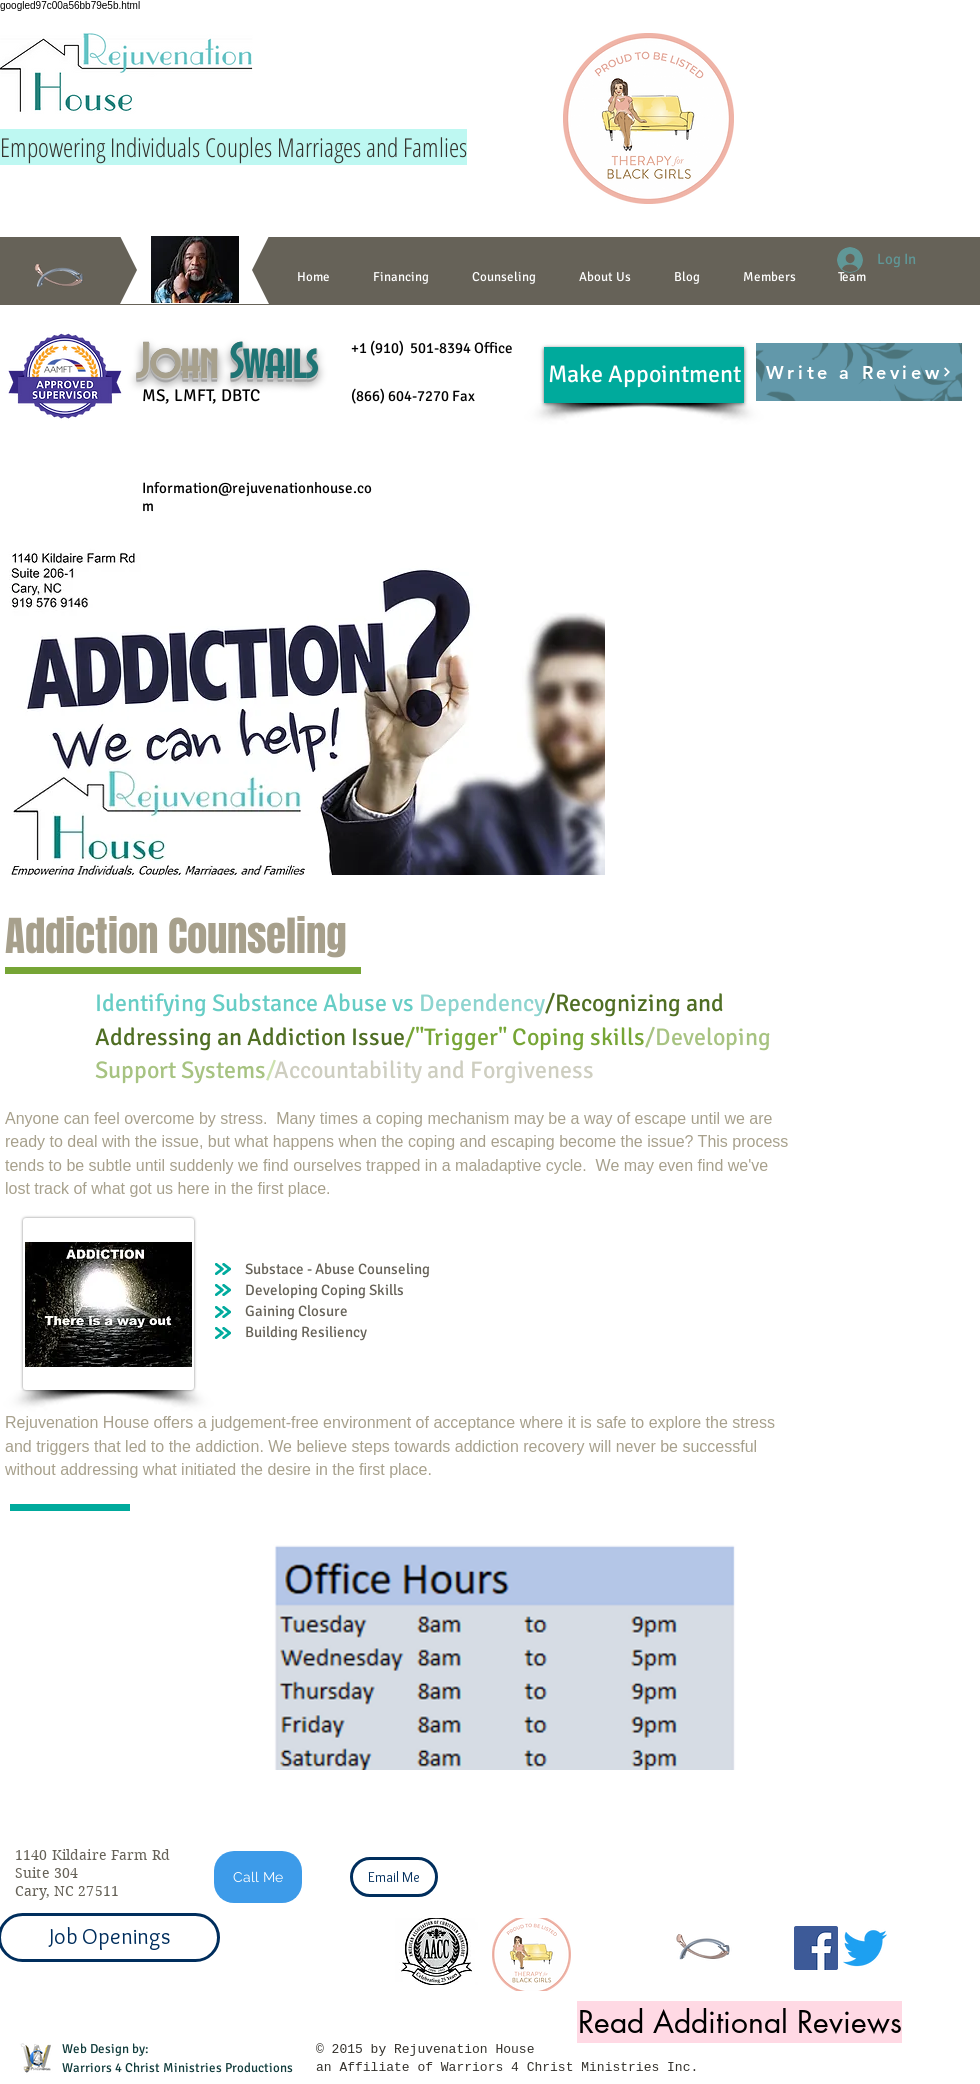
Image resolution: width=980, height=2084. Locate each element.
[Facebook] (816, 1948)
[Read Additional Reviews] (739, 2022)
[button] (503, 277)
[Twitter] (865, 1948)
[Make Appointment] (644, 375)
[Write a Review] (859, 372)
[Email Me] (394, 1877)
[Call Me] (258, 1877)
